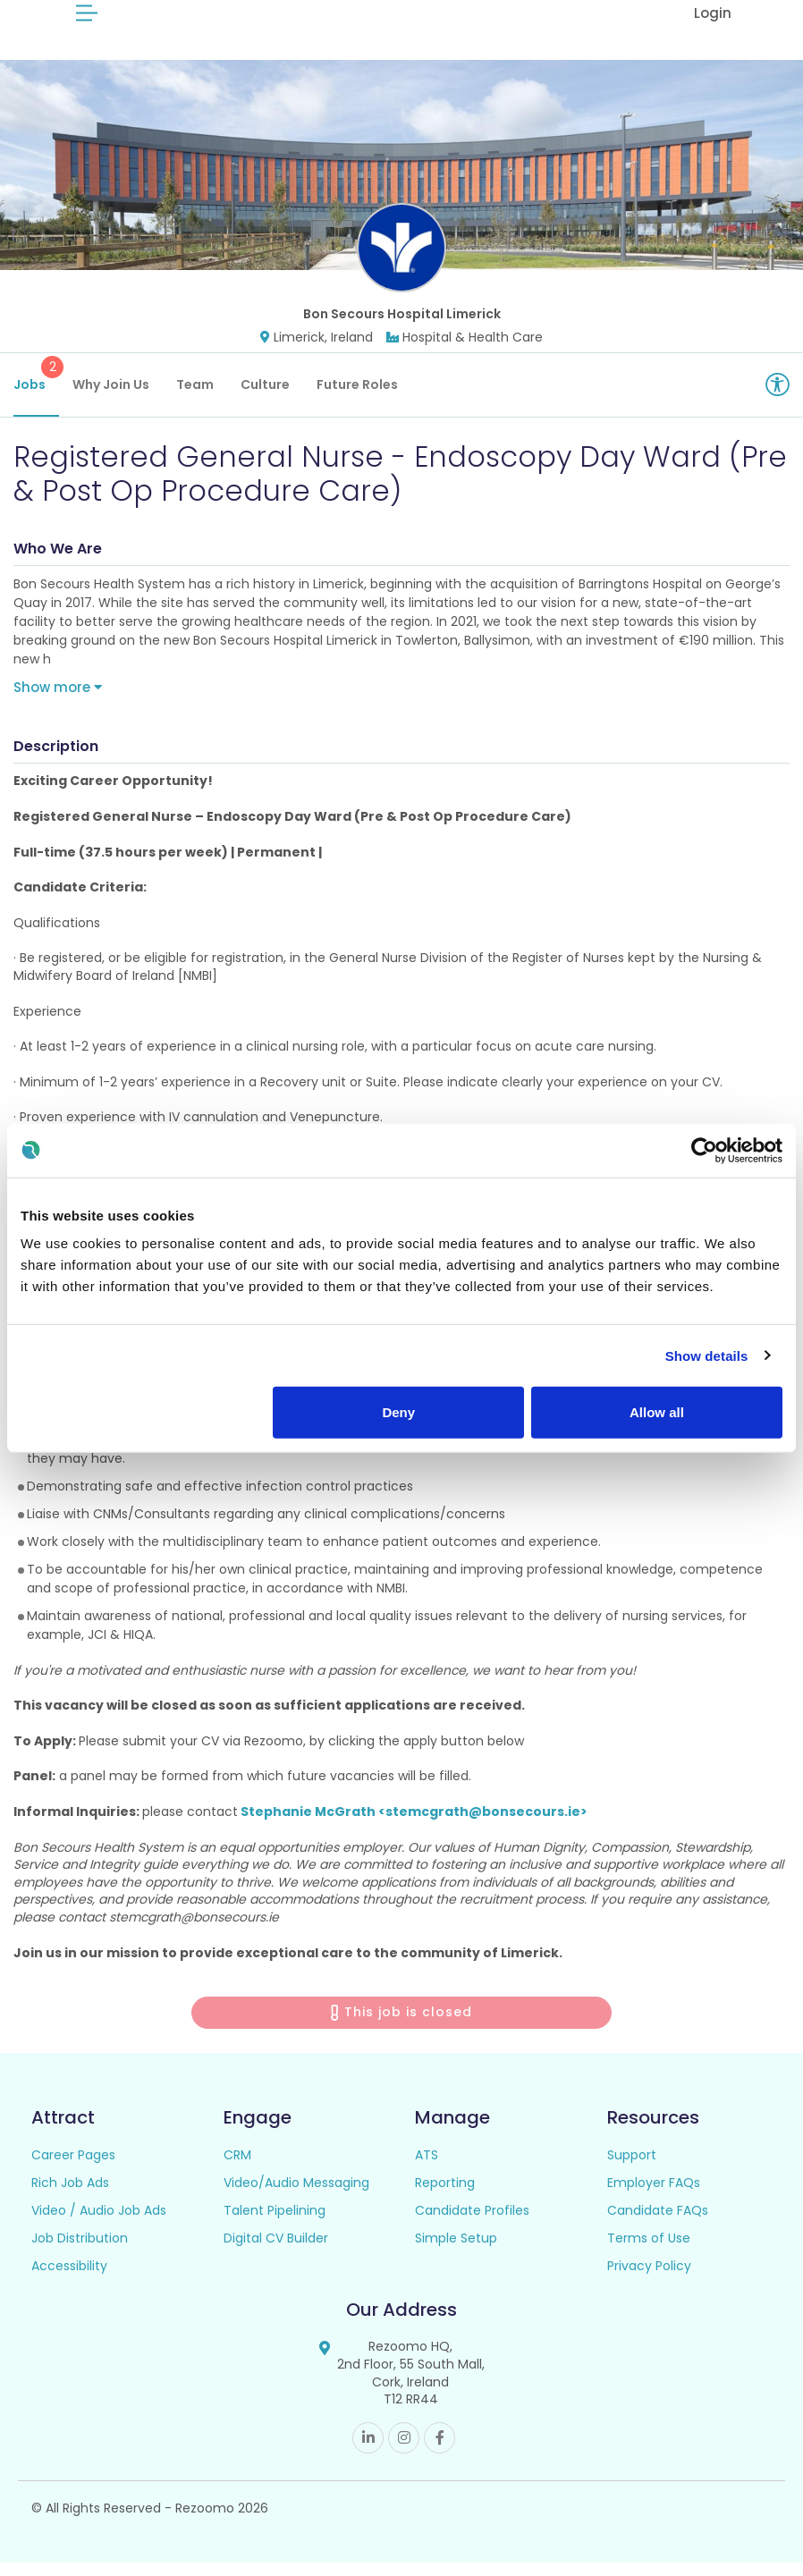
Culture (265, 398)
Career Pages (73, 2169)
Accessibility (69, 2280)
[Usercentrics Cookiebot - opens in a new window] (704, 1149)
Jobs (36, 388)
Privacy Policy (649, 2280)
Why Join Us (110, 398)
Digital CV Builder (276, 2252)
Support (631, 2169)
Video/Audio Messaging (296, 2197)
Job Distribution (79, 2252)
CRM (237, 2169)
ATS (426, 2169)
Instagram (403, 2451)
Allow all (657, 1412)
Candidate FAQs (657, 2225)
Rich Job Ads (70, 2197)
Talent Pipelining (274, 2225)
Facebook (439, 2451)
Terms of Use (648, 2252)
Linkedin (368, 2451)
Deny (398, 1412)
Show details (706, 1355)
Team (195, 398)
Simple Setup (456, 2252)
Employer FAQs (653, 2197)
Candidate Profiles (472, 2225)
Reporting (445, 2197)
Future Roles (357, 398)
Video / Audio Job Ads (98, 2225)
